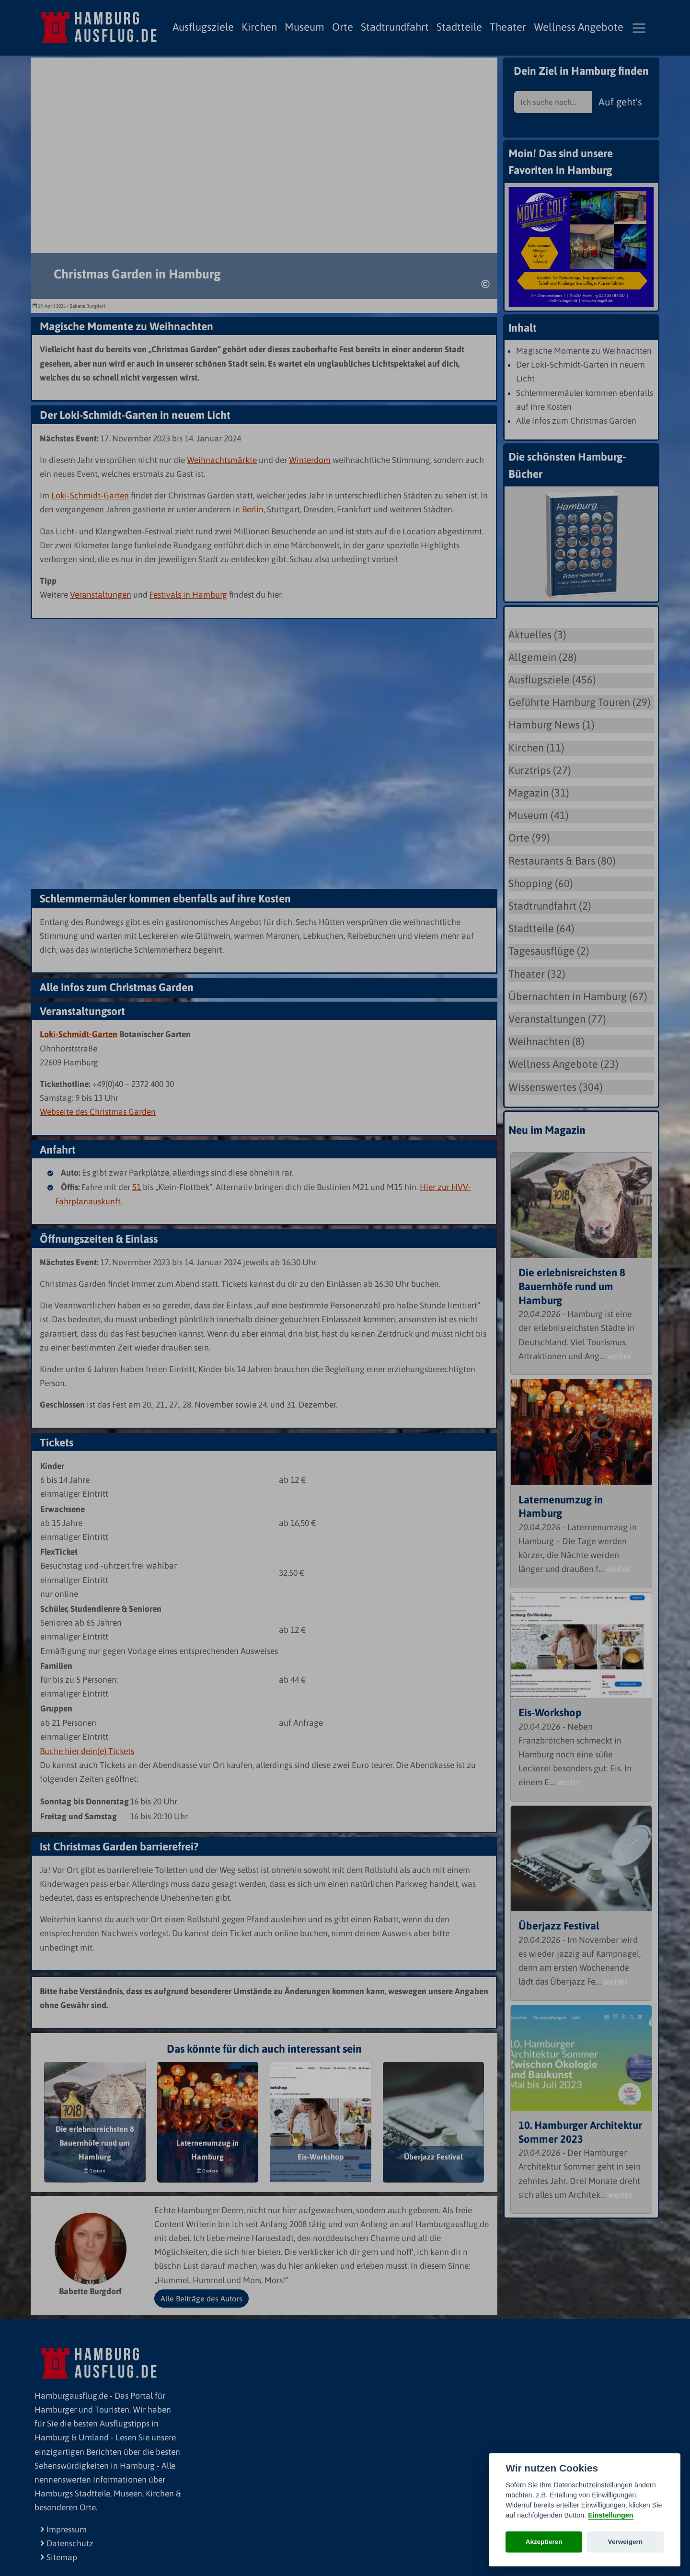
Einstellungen (610, 2515)
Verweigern (625, 2541)
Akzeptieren (544, 2541)
